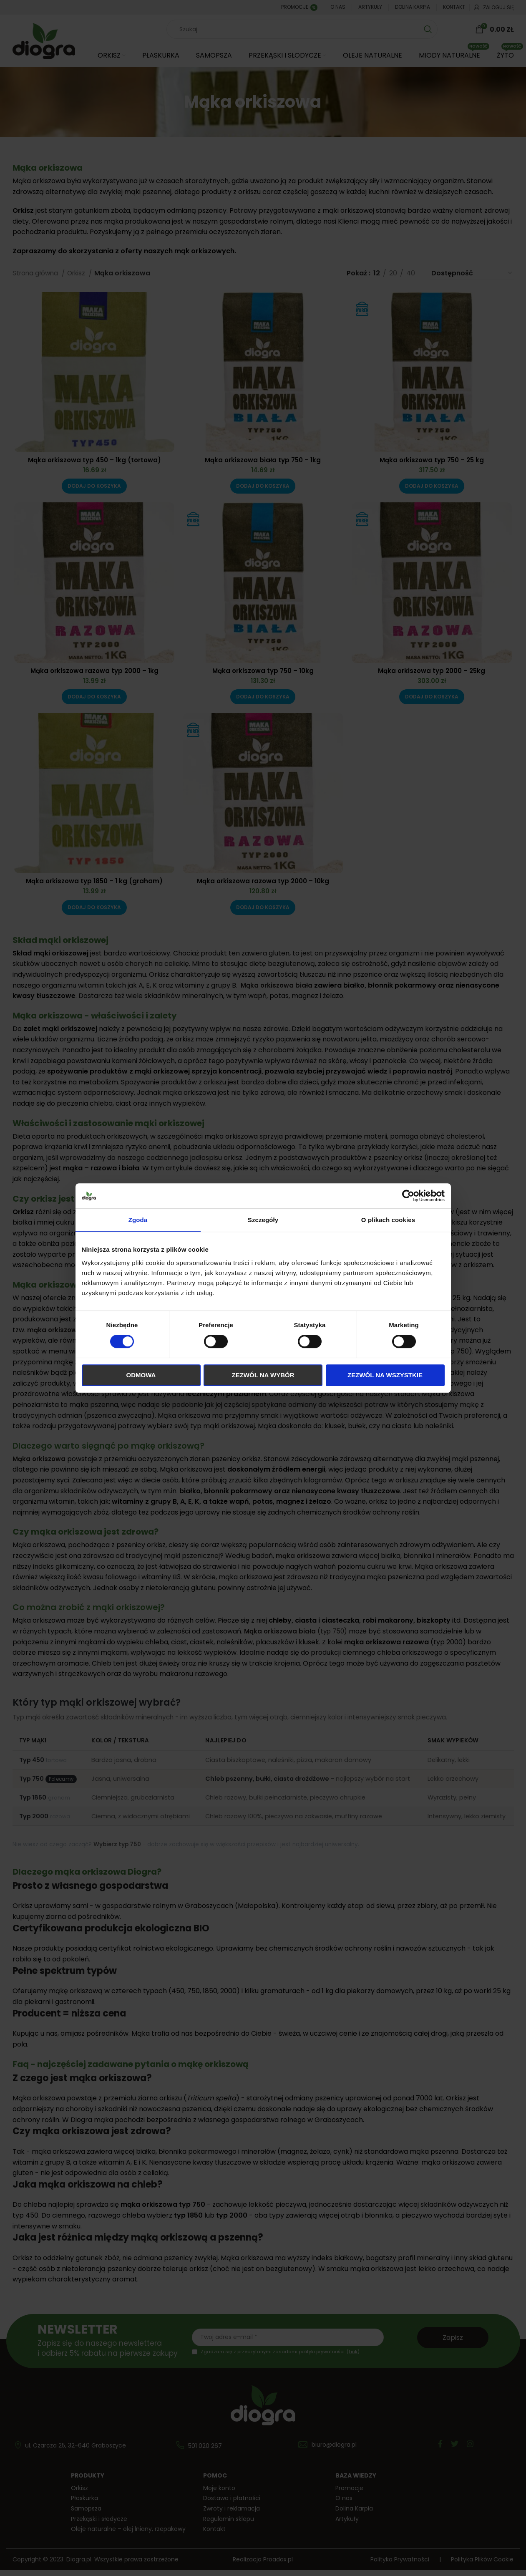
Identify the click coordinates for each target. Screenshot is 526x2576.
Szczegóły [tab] (263, 1219)
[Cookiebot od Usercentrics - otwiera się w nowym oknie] (408, 1196)
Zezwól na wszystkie (385, 1375)
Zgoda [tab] (138, 1219)
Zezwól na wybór (263, 1375)
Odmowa (141, 1375)
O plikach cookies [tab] (388, 1219)
